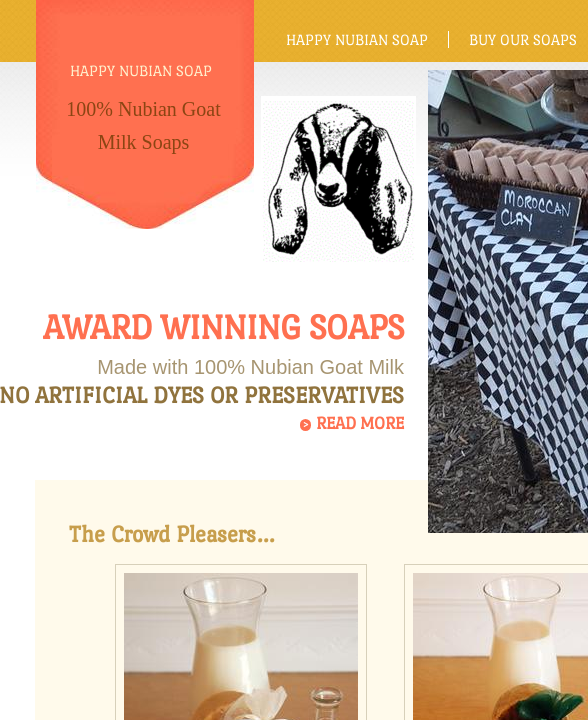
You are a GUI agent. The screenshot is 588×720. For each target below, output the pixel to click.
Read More (360, 423)
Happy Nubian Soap (357, 39)
